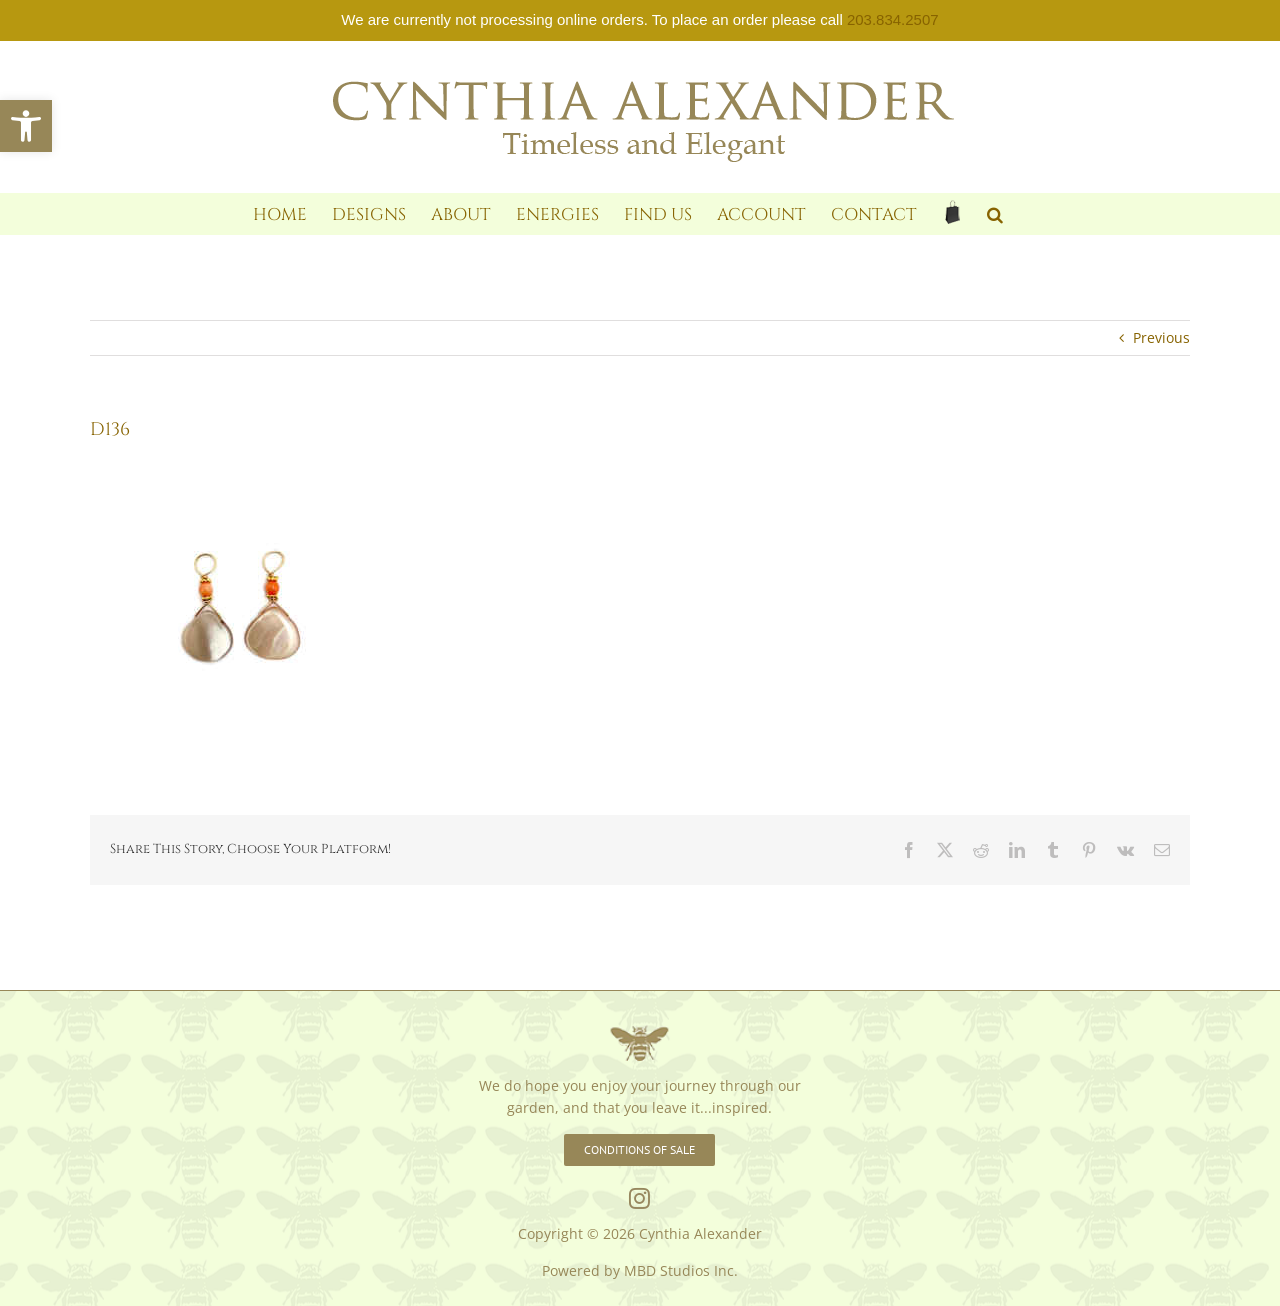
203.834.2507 (893, 19)
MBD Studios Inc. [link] (681, 1270)
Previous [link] (1161, 337)
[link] (26, 126)
